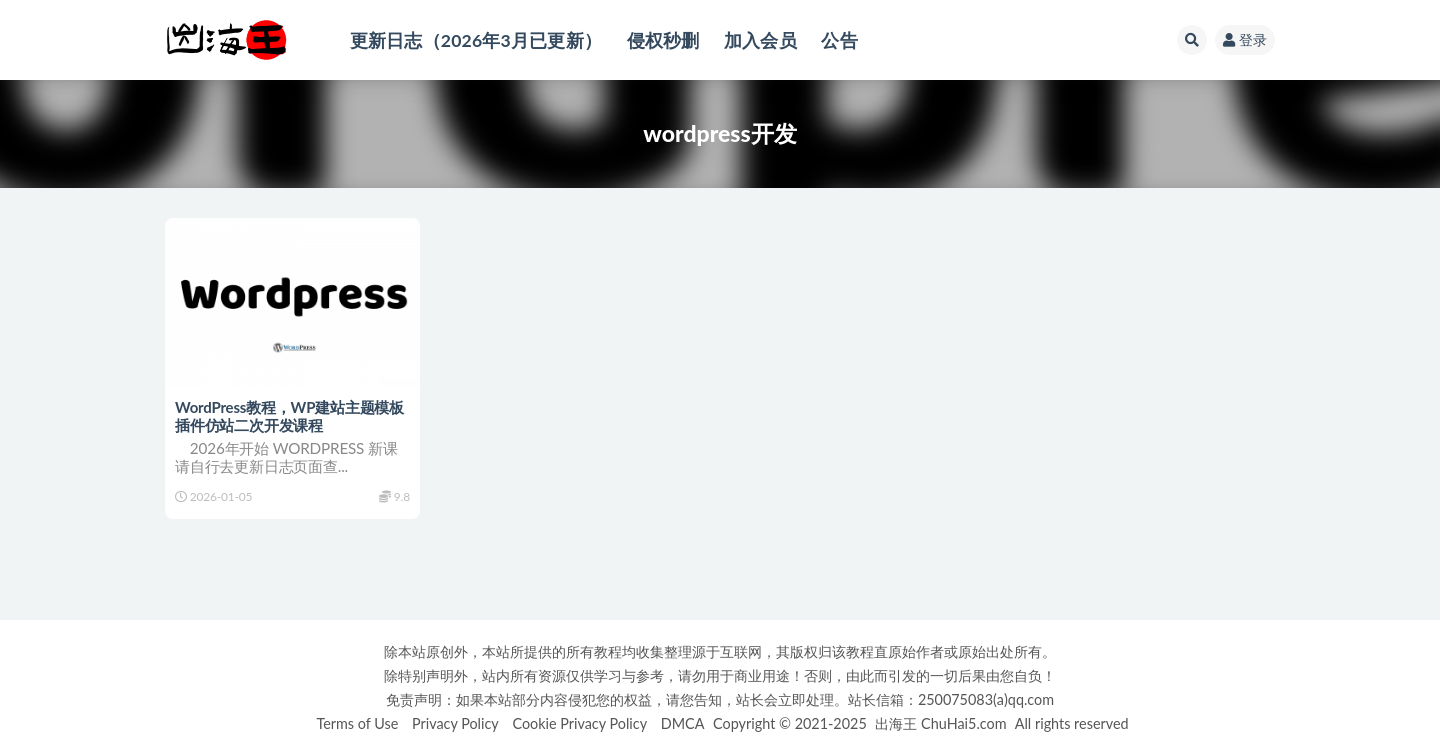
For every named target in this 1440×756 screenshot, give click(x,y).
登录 (1245, 39)
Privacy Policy (455, 723)
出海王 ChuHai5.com (940, 723)
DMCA (683, 723)
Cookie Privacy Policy (579, 723)
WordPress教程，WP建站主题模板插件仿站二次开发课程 (289, 416)
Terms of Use (357, 723)
